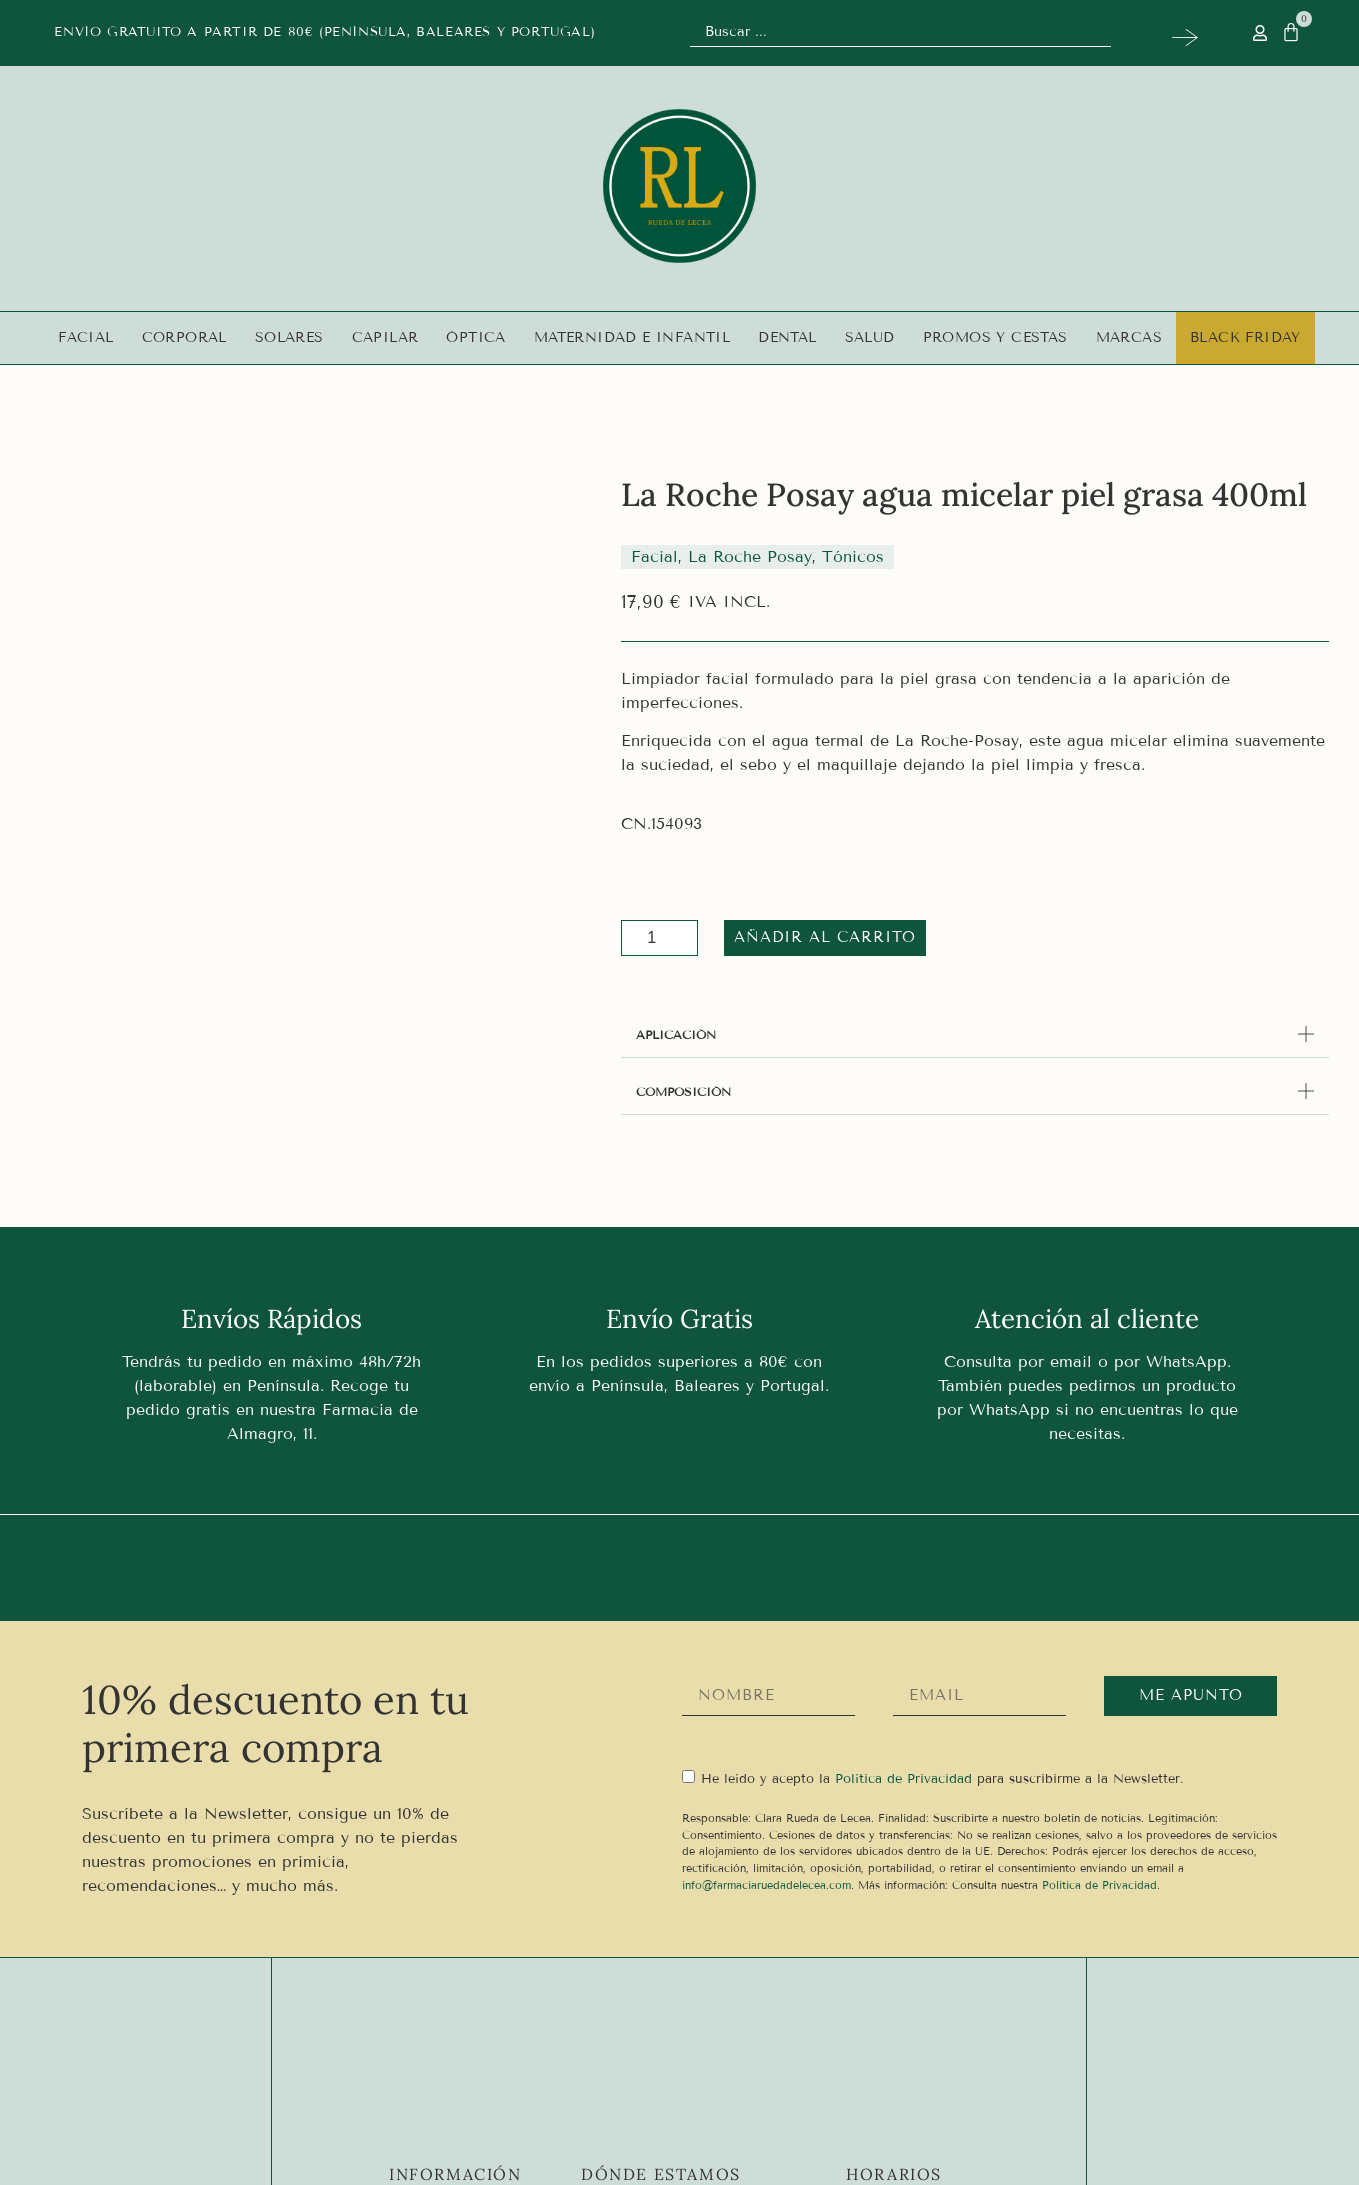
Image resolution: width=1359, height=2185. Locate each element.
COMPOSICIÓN (683, 1091)
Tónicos (853, 556)
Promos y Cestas (995, 337)
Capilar (385, 337)
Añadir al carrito (813, 937)
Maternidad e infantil (632, 337)
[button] (975, 1034)
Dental (787, 337)
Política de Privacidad (1099, 1885)
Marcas (1129, 337)
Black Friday (1245, 337)
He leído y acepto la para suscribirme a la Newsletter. (942, 1778)
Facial (85, 337)
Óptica (475, 337)
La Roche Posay (750, 556)
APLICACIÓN (676, 1034)
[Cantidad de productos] (659, 938)
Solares (289, 337)
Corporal (184, 337)
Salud (870, 337)
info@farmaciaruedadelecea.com (766, 1885)
